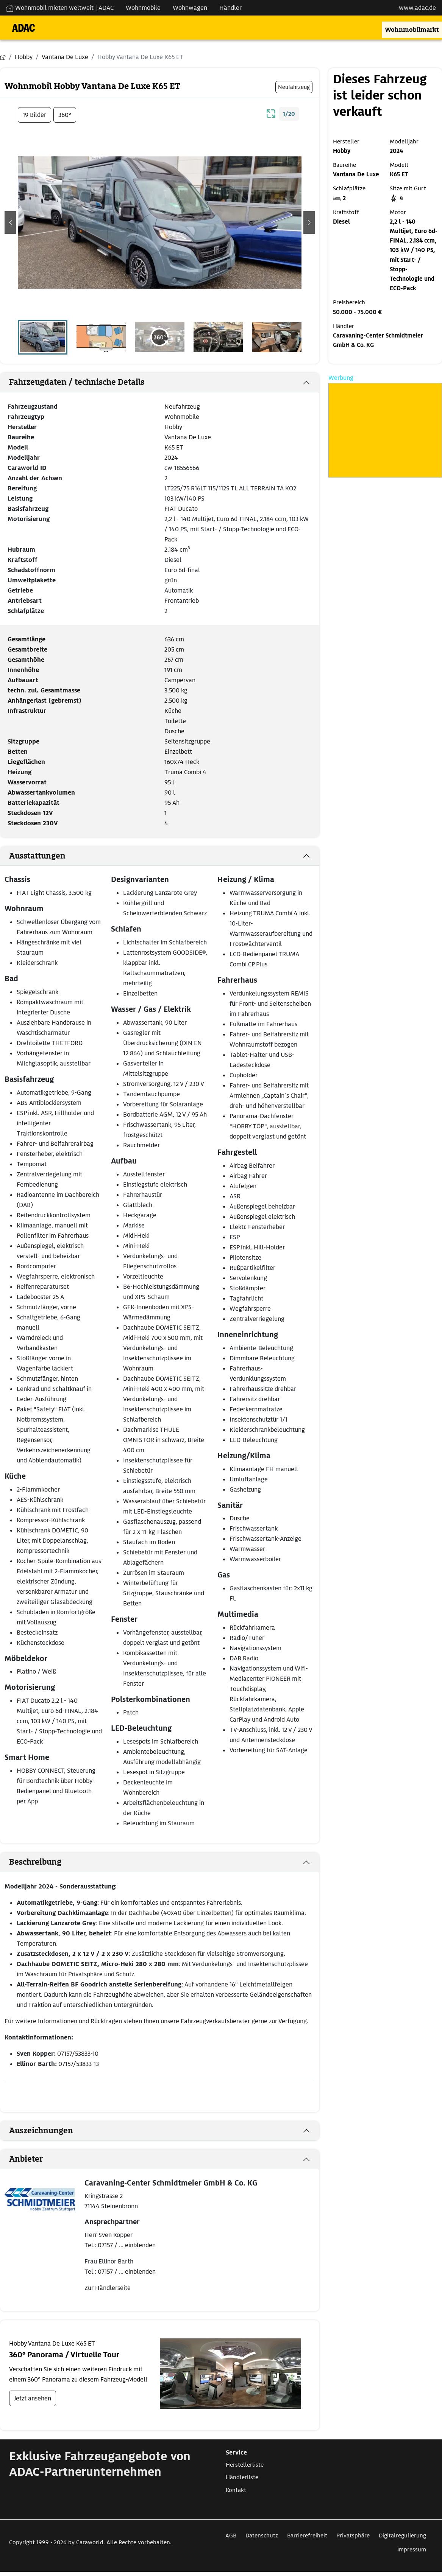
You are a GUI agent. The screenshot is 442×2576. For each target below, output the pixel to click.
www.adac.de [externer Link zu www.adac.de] (417, 8)
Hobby (173, 427)
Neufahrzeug (182, 407)
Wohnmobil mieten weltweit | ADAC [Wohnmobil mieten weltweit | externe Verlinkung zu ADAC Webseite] (60, 8)
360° (64, 115)
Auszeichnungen (41, 2131)
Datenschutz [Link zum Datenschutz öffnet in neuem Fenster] (261, 2535)
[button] (10, 222)
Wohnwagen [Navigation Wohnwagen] (190, 8)
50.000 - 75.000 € (357, 312)
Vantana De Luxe (187, 437)
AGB (230, 2535)
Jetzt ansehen (32, 2398)
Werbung (340, 378)
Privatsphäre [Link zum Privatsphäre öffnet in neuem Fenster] (353, 2535)
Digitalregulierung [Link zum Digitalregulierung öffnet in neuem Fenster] (402, 2535)
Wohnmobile (181, 417)
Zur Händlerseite (107, 2288)
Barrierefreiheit (307, 2535)
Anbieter (26, 2159)
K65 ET (173, 447)
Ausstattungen (37, 856)
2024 (171, 458)
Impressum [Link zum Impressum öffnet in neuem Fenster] (411, 2549)
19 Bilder (34, 115)
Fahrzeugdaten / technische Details (76, 382)
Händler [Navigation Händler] (230, 8)
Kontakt (236, 2490)
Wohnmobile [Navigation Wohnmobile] (143, 8)
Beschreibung (35, 1862)
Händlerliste (242, 2477)
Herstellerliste (245, 2465)
